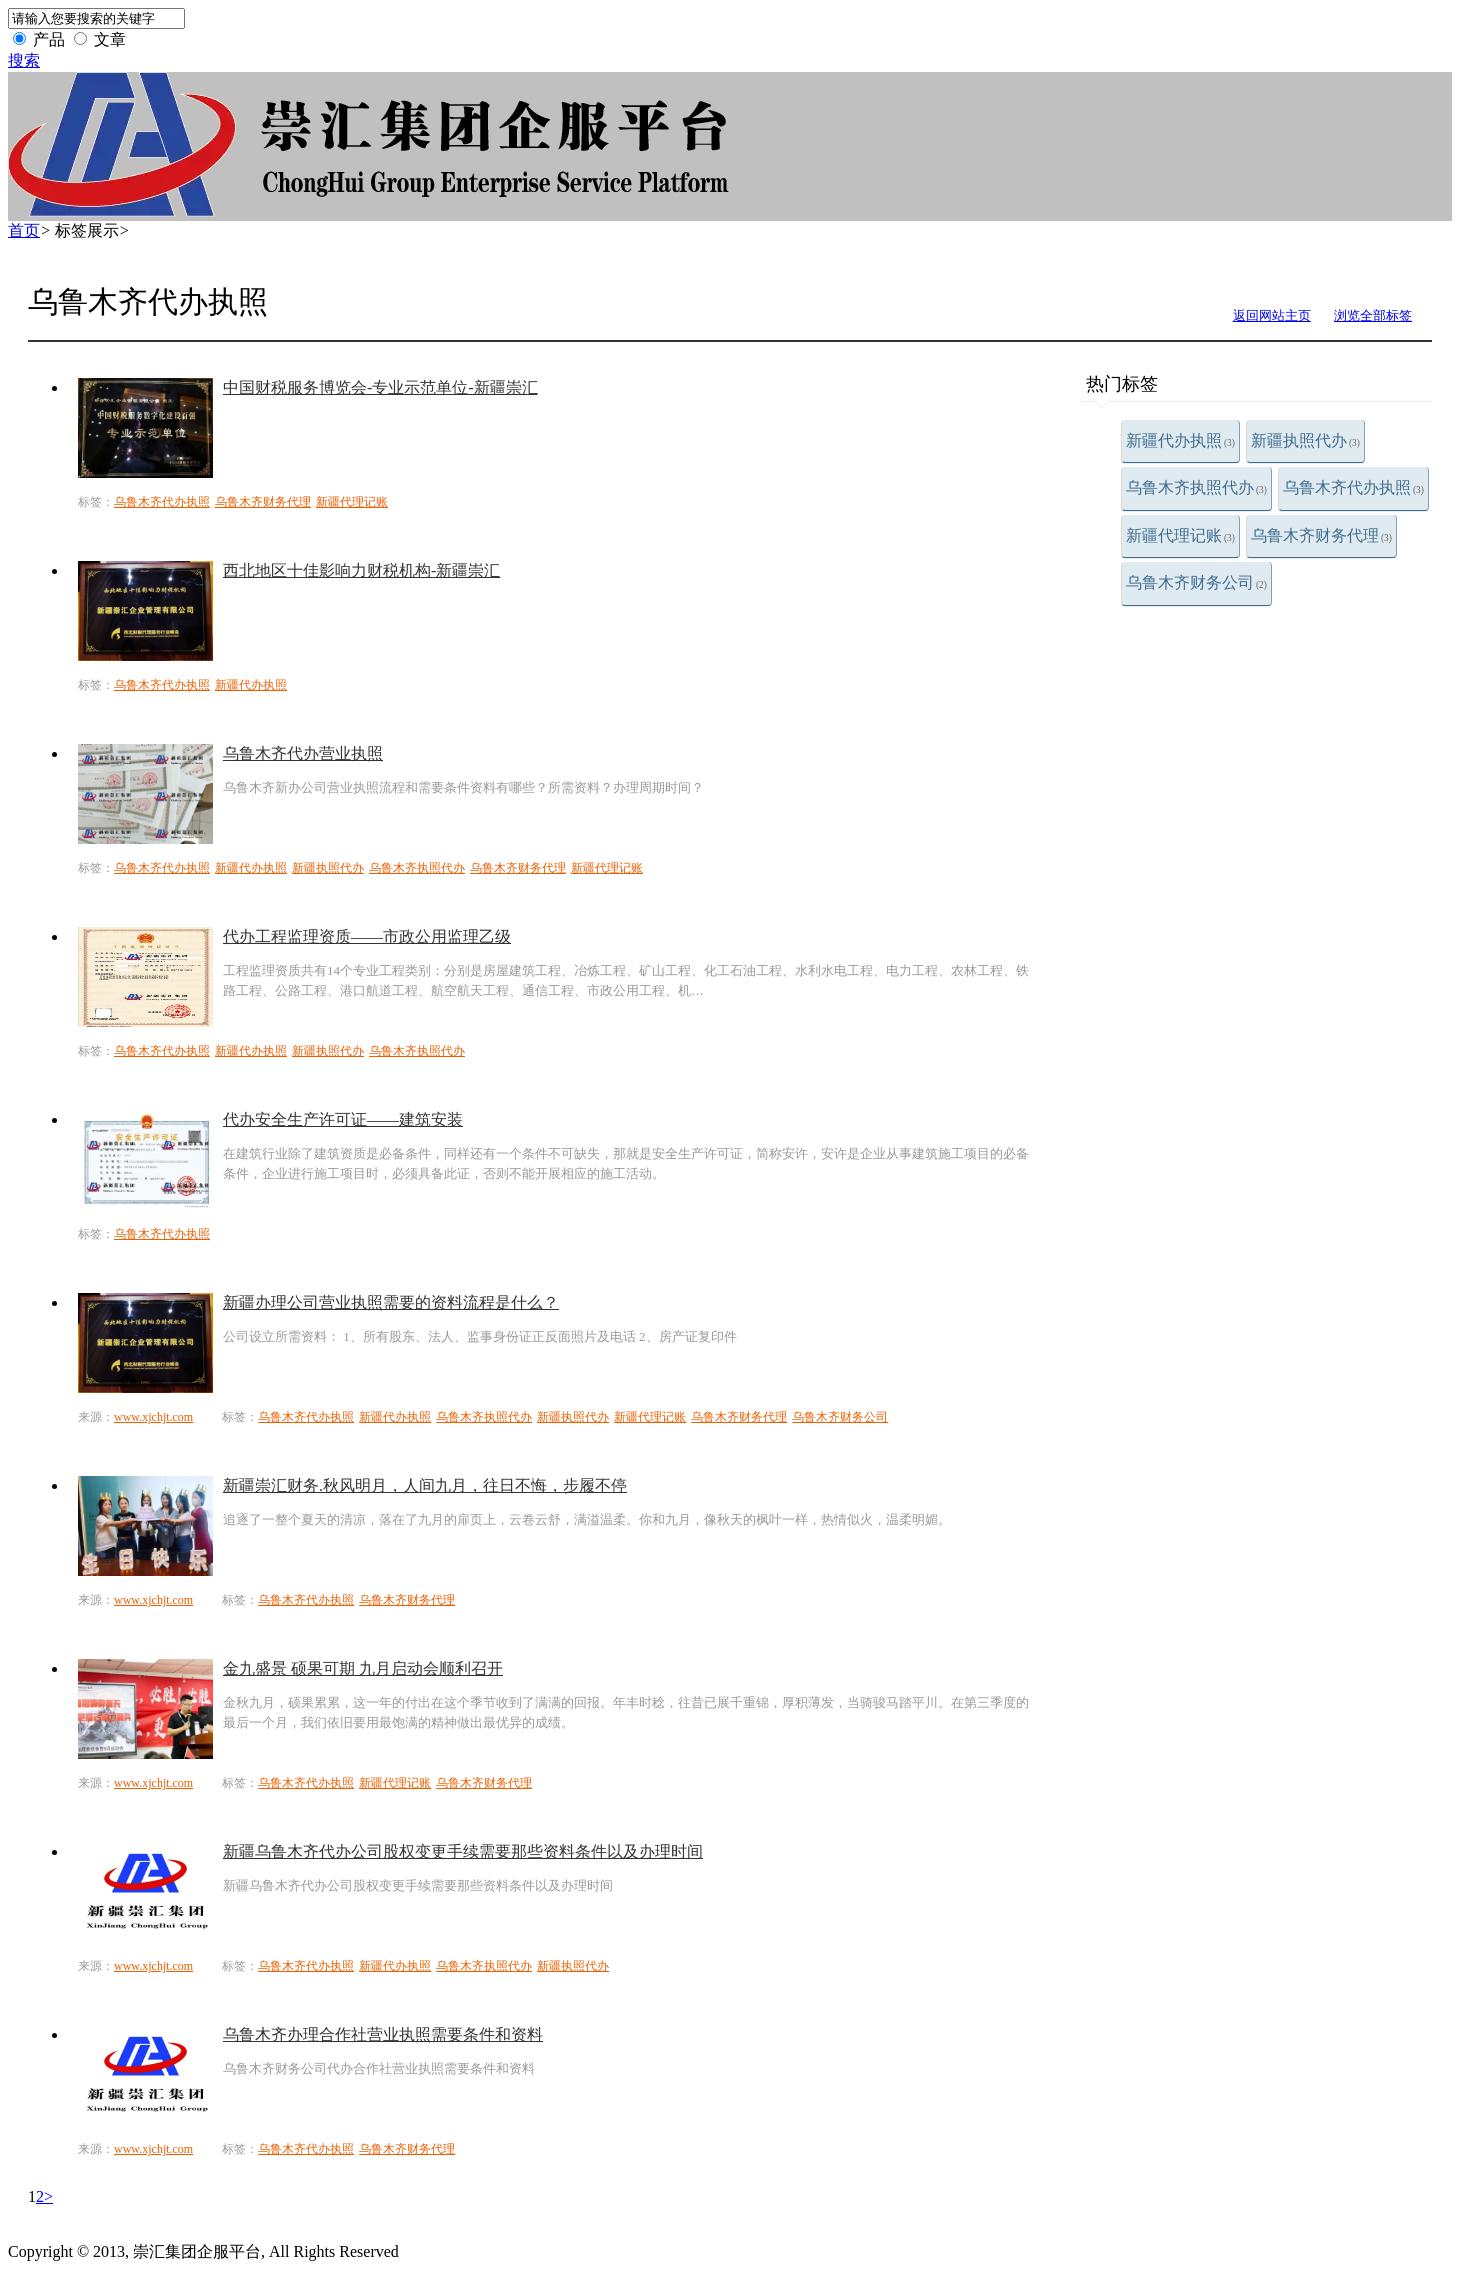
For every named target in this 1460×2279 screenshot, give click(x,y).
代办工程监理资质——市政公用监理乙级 (367, 936)
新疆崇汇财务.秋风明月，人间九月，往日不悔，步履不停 (425, 1485)
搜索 (24, 60)
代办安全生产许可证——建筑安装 (343, 1119)
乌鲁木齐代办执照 (1353, 487)
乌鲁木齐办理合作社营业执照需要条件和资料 (383, 2034)
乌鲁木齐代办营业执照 (303, 753)
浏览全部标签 (1373, 315)
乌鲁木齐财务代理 (1321, 535)
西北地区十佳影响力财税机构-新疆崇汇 (361, 570)
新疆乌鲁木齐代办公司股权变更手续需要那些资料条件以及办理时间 (463, 1851)
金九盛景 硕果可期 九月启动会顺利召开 (363, 1668)
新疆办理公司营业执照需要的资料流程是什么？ (391, 1302)
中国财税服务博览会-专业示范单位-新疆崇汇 (380, 387)
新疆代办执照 (1180, 440)
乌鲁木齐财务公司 (1196, 582)
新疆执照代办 (1305, 440)
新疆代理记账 (1180, 535)
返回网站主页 (1272, 315)
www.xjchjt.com (153, 1417)
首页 (24, 230)
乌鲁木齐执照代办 (1196, 487)
